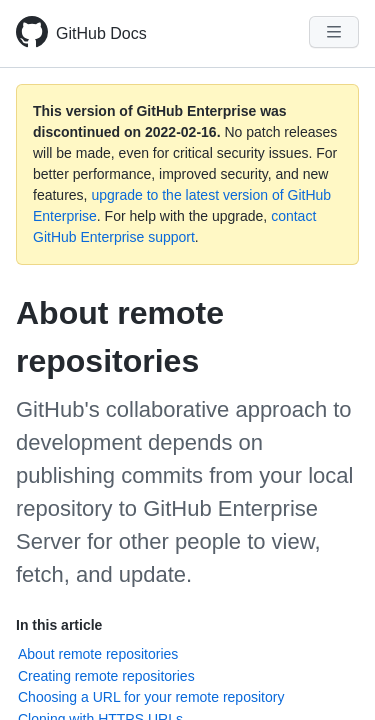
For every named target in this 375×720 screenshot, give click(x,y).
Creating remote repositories (106, 676)
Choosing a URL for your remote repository (151, 697)
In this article (59, 625)
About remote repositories (98, 654)
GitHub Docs (101, 33)
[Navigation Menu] (334, 32)
